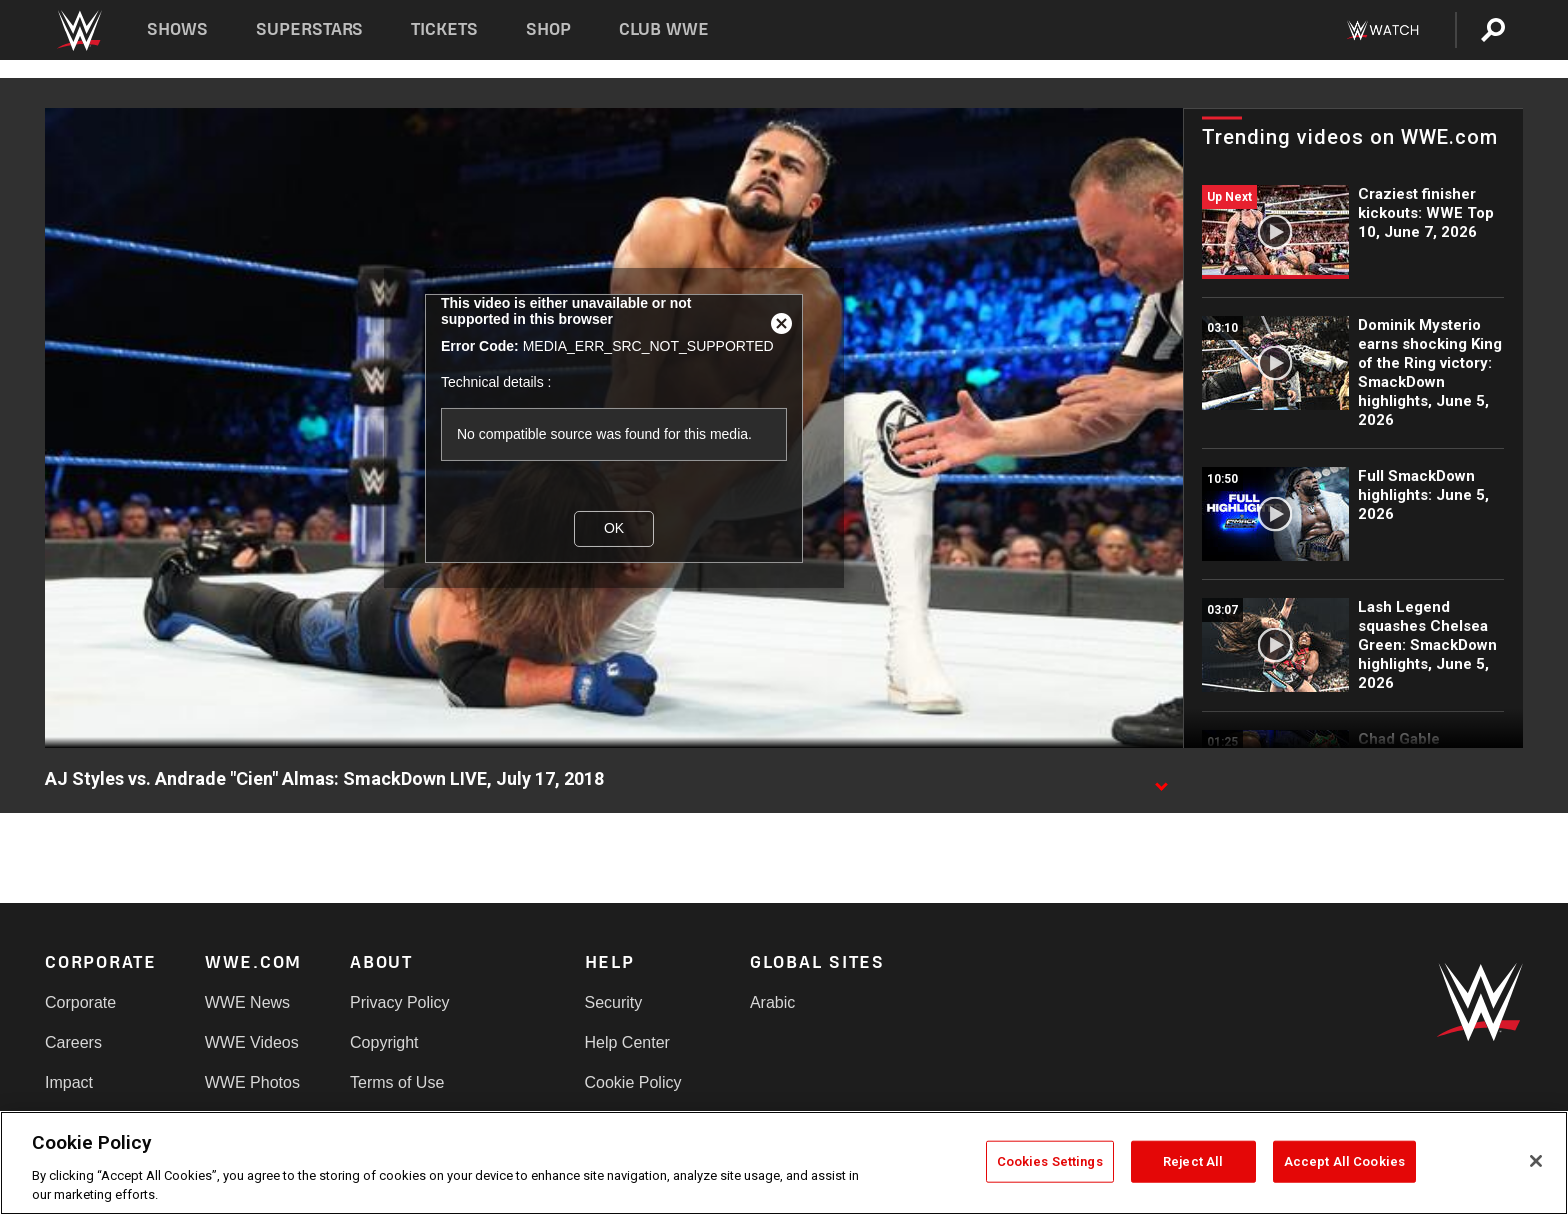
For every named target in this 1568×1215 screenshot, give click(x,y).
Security (614, 1002)
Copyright (384, 1042)
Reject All (1193, 1161)
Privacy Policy (400, 1002)
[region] (784, 1163)
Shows (177, 29)
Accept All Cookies (1344, 1161)
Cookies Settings (1050, 1161)
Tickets (444, 29)
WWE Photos (252, 1082)
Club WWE (664, 29)
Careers (73, 1042)
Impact (69, 1082)
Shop (548, 29)
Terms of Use (397, 1082)
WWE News (247, 1002)
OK (614, 528)
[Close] (1536, 1161)
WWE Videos (252, 1042)
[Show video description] (1161, 780)
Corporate (80, 1002)
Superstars (310, 29)
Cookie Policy (633, 1082)
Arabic (772, 1002)
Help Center (627, 1042)
